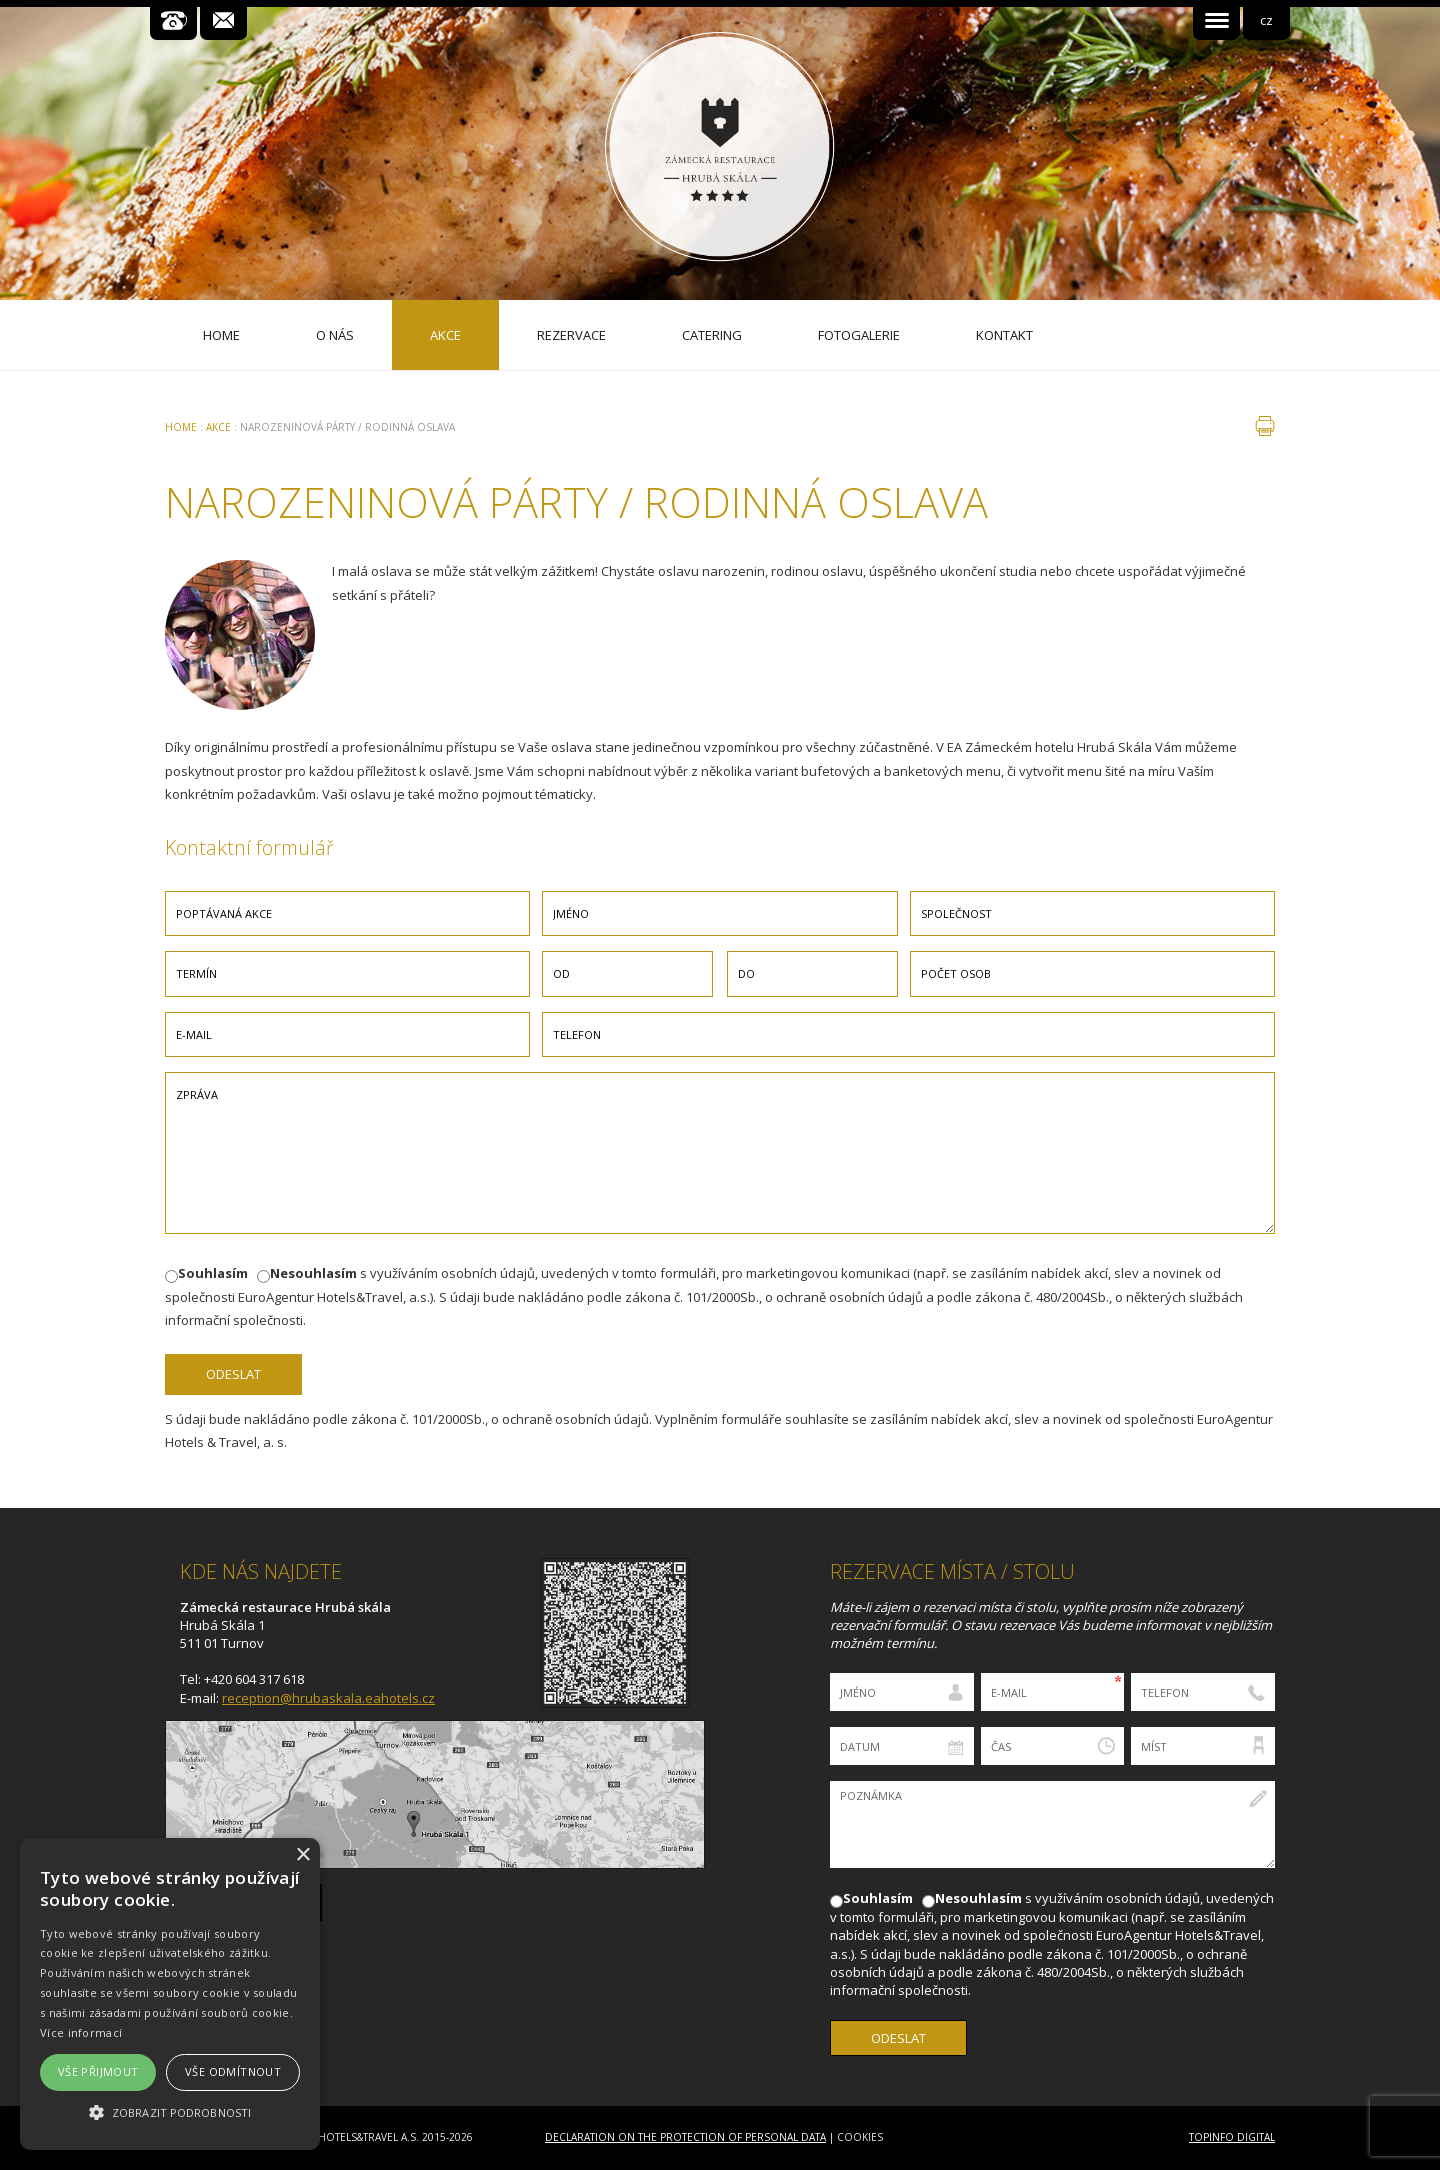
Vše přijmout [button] (98, 2071)
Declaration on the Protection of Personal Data (685, 2137)
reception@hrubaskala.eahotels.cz (328, 1698)
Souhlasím (213, 1273)
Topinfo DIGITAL (1232, 2137)
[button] (170, 2112)
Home (181, 427)
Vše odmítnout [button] (233, 2071)
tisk (1265, 426)
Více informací (81, 2032)
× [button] (302, 1855)
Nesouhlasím (313, 1273)
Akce (218, 427)
